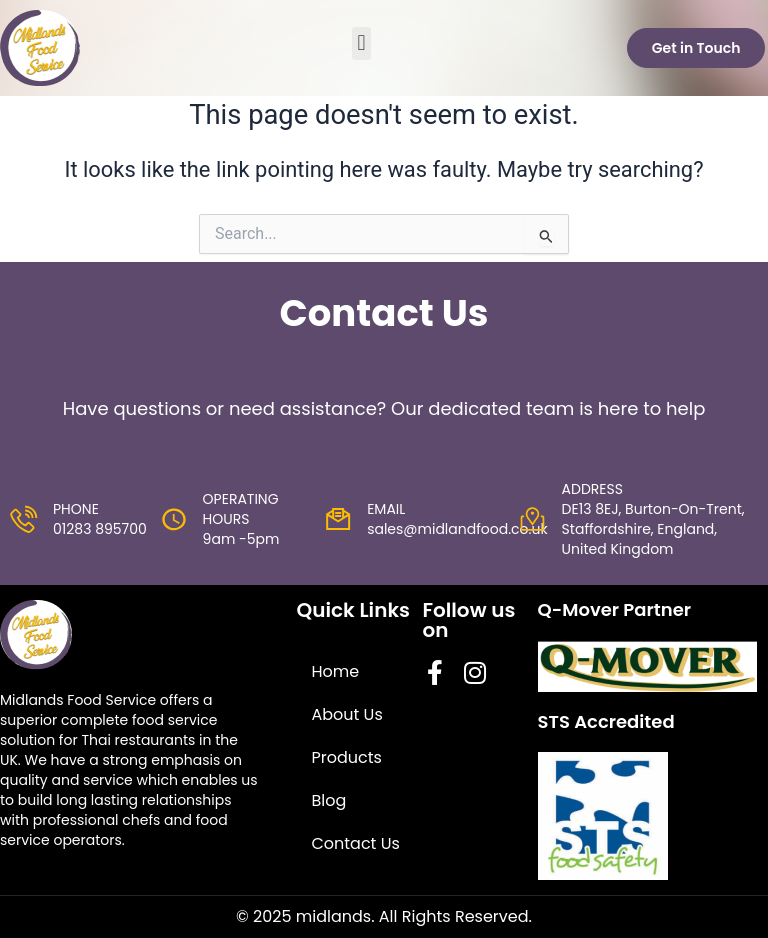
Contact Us (348, 847)
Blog (333, 792)
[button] (361, 43)
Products (351, 749)
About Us (351, 706)
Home (340, 663)
